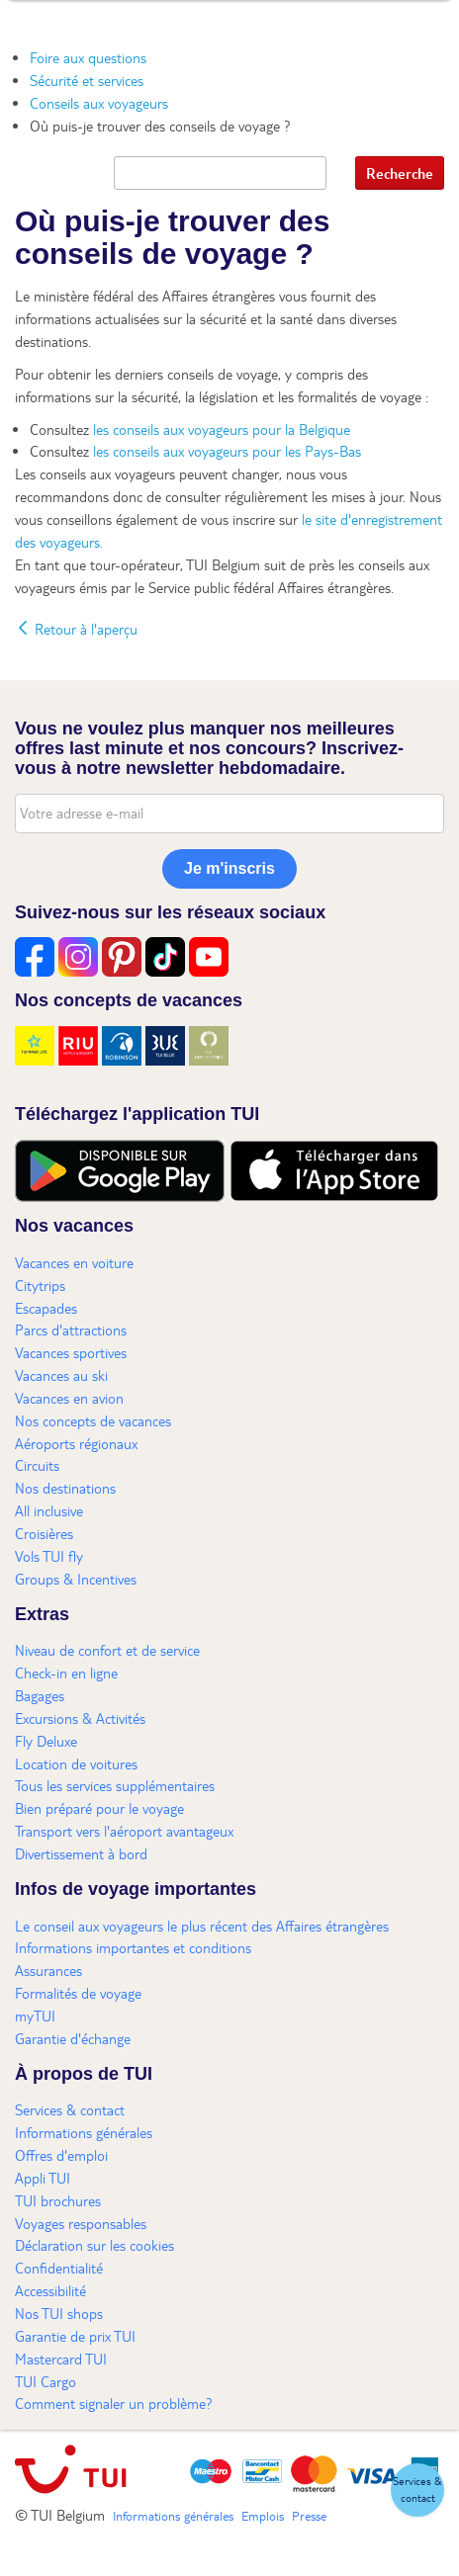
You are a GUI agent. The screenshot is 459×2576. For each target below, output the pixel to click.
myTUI (35, 2015)
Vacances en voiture (74, 1262)
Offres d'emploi (61, 2155)
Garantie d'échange (73, 2038)
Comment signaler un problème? (114, 2403)
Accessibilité (50, 2290)
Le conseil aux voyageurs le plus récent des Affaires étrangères (202, 1925)
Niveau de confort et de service (107, 1650)
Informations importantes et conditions (133, 1947)
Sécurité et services (86, 80)
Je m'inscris (229, 868)
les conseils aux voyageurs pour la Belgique (221, 429)
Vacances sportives (71, 1352)
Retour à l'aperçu (76, 629)
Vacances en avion (69, 1398)
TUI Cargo (45, 2381)
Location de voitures (76, 1763)
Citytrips (40, 1285)
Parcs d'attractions (71, 1329)
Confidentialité (59, 2267)
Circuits (37, 1465)
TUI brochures (58, 2200)
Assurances (48, 1970)
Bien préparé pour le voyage (99, 1808)
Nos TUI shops (59, 2313)
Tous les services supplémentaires (115, 1785)
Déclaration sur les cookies (94, 2245)
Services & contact (70, 2109)
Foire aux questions (88, 57)
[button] (417, 2490)
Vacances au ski (61, 1375)
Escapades (46, 1308)
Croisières (44, 1533)
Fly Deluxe (46, 1741)
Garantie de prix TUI (75, 2336)
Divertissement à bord (81, 1853)
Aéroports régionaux (76, 1443)
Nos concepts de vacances (93, 1420)
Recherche (399, 173)
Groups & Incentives (76, 1579)
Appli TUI (42, 2178)
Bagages (39, 1695)
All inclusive (49, 1510)
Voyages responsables (80, 2223)
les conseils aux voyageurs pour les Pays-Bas (227, 451)
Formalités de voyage (78, 1993)
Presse (309, 2516)
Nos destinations (65, 1488)
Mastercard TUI (61, 2358)
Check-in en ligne (66, 1672)
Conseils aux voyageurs (99, 103)
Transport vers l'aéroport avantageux (124, 1831)
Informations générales (83, 2132)
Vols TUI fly (49, 1556)
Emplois (262, 2516)
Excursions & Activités (80, 1718)
